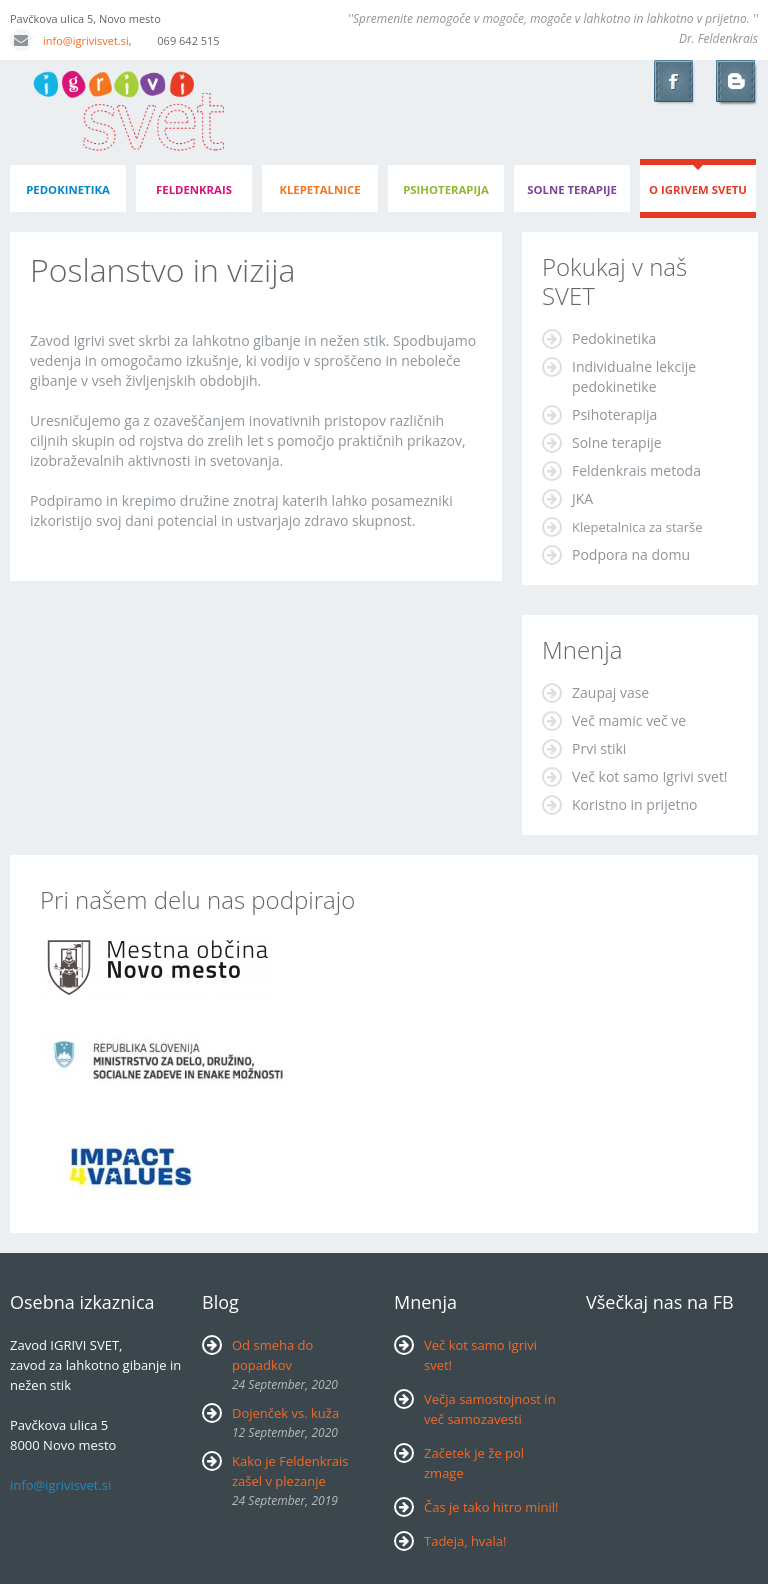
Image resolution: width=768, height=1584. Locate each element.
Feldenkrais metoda (636, 470)
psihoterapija (446, 189)
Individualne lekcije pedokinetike (634, 376)
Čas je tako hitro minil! (491, 1507)
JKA (582, 498)
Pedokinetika (614, 338)
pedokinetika (68, 189)
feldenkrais (194, 189)
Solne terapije (572, 189)
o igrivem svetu (698, 189)
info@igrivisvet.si (69, 40)
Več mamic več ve (629, 720)
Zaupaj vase (610, 692)
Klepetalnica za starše (637, 527)
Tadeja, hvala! (465, 1541)
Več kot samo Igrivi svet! (650, 776)
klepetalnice (319, 189)
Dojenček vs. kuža (285, 1413)
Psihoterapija (614, 414)
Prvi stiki (599, 748)
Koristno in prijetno (635, 804)
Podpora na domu (631, 554)
